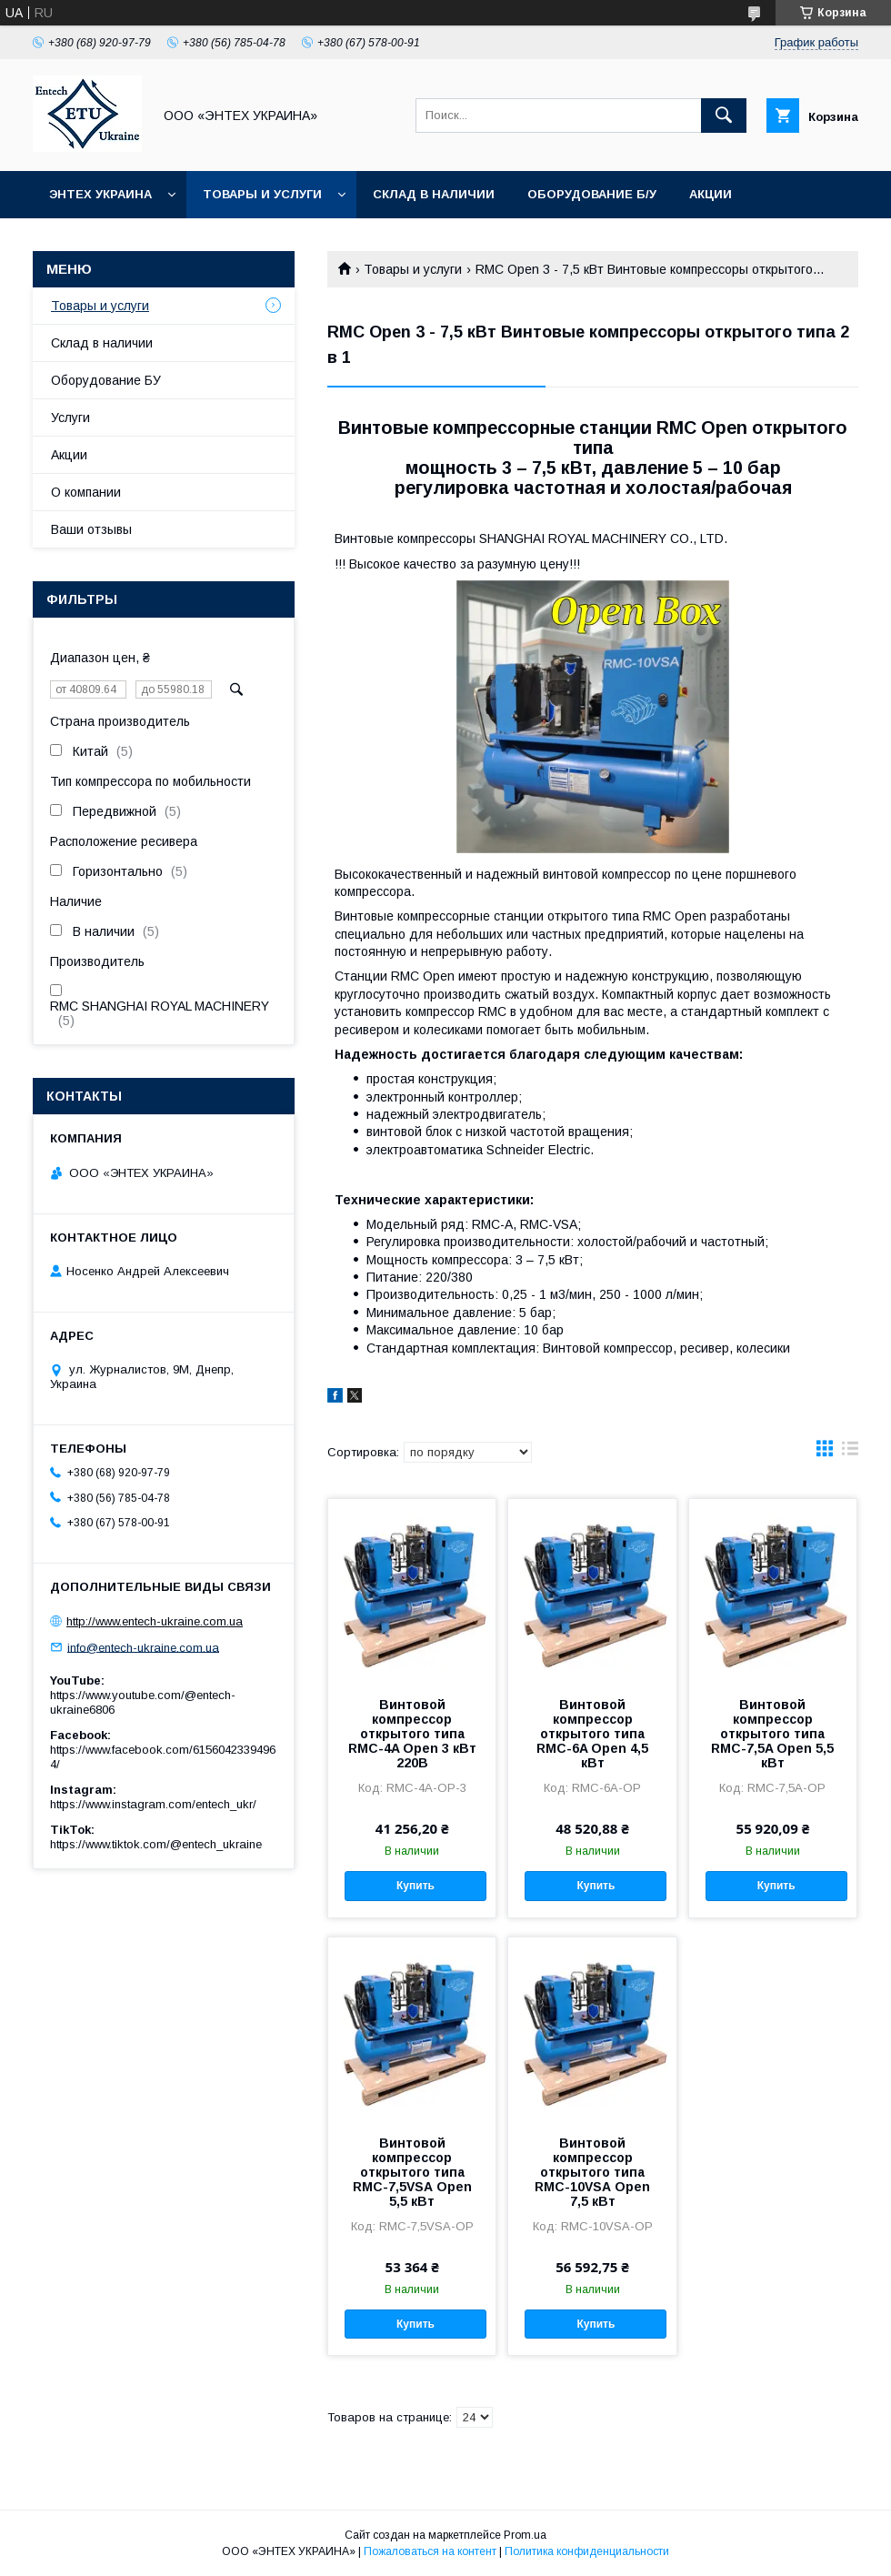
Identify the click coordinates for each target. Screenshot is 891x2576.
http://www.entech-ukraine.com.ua (154, 1621)
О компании (86, 492)
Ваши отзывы (91, 529)
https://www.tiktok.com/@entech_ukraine (156, 1844)
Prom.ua (525, 2535)
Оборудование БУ (106, 380)
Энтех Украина (100, 194)
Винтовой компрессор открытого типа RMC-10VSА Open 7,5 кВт (592, 2172)
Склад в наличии (434, 194)
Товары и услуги (262, 194)
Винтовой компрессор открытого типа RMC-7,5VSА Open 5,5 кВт (412, 2172)
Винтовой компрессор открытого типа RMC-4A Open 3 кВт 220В (412, 1733)
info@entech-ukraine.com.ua (143, 1647)
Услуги (70, 417)
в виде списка (850, 1452)
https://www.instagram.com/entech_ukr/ (153, 1804)
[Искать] (723, 115)
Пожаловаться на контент (430, 2551)
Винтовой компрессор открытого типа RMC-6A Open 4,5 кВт (592, 1733)
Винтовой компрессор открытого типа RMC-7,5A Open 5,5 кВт (772, 1733)
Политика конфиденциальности (587, 2551)
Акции (710, 194)
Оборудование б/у (591, 194)
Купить (415, 1885)
